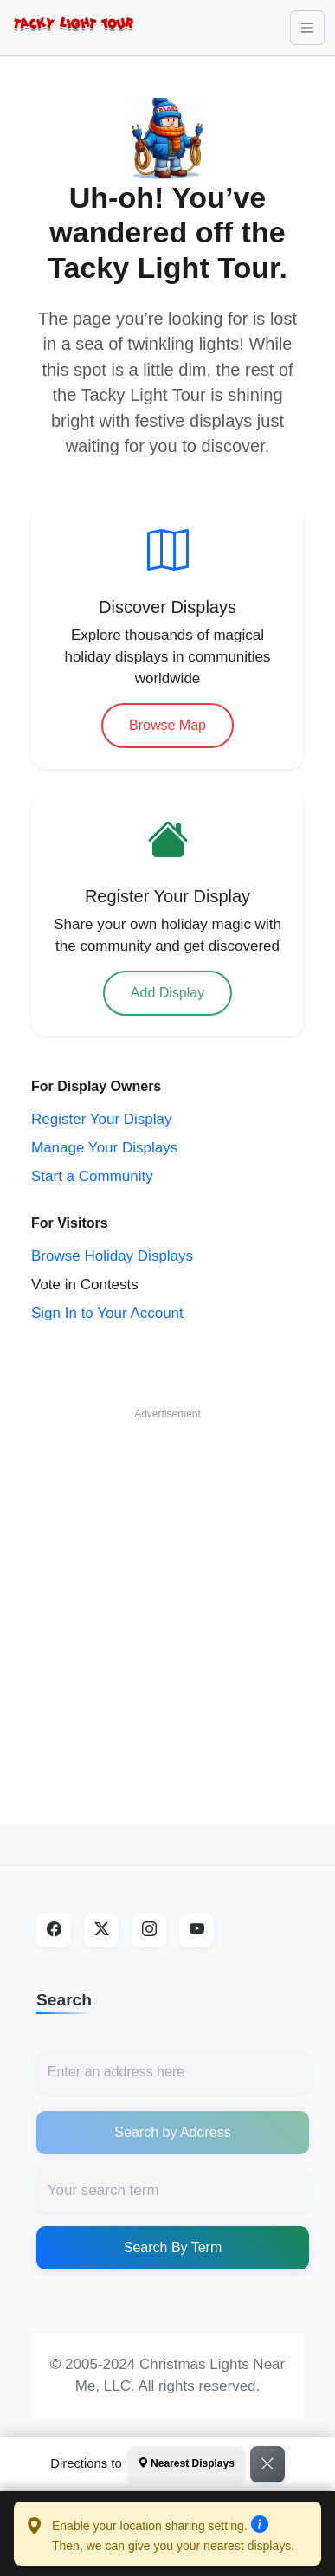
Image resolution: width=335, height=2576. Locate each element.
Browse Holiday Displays (112, 1256)
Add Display (167, 992)
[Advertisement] (162, 1592)
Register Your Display (101, 1119)
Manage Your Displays (104, 1148)
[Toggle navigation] (307, 27)
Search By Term (173, 2247)
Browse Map (167, 725)
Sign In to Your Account (107, 1313)
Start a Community (92, 1176)
